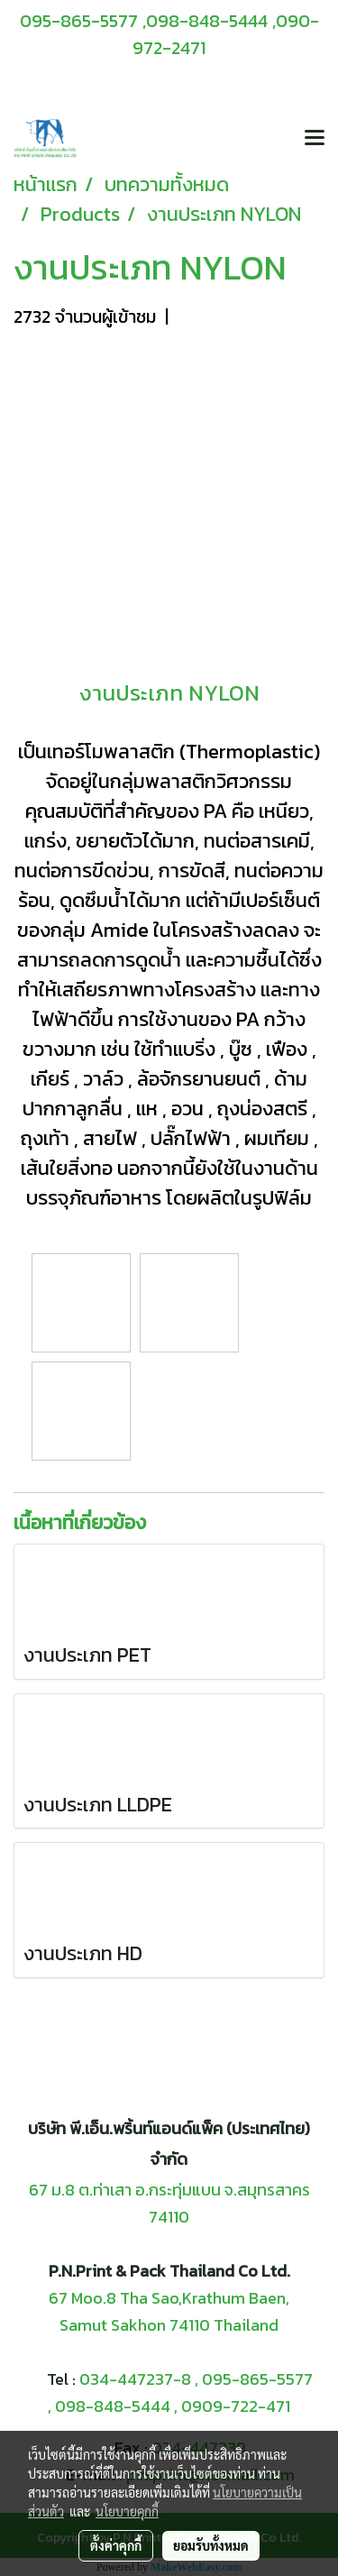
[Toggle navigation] (314, 139)
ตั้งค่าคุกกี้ (116, 2545)
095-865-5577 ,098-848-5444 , (148, 20)
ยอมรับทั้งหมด (211, 2545)
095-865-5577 (257, 2379)
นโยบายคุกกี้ (127, 2511)
